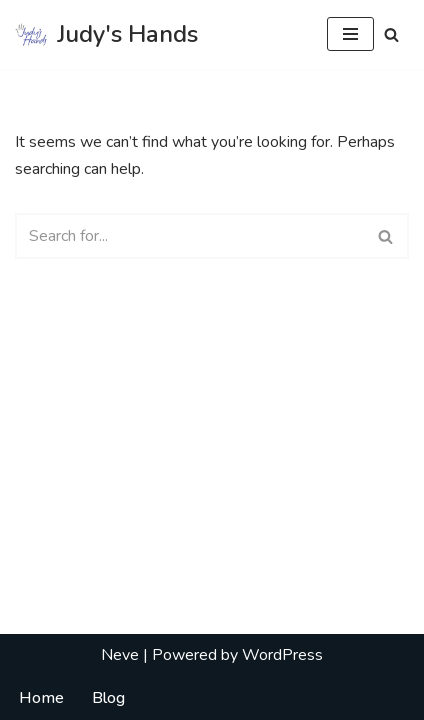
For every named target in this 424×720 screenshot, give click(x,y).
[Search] (391, 34)
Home (41, 698)
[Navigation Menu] (350, 34)
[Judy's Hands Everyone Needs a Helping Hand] (106, 34)
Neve (120, 655)
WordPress (282, 655)
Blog (108, 698)
